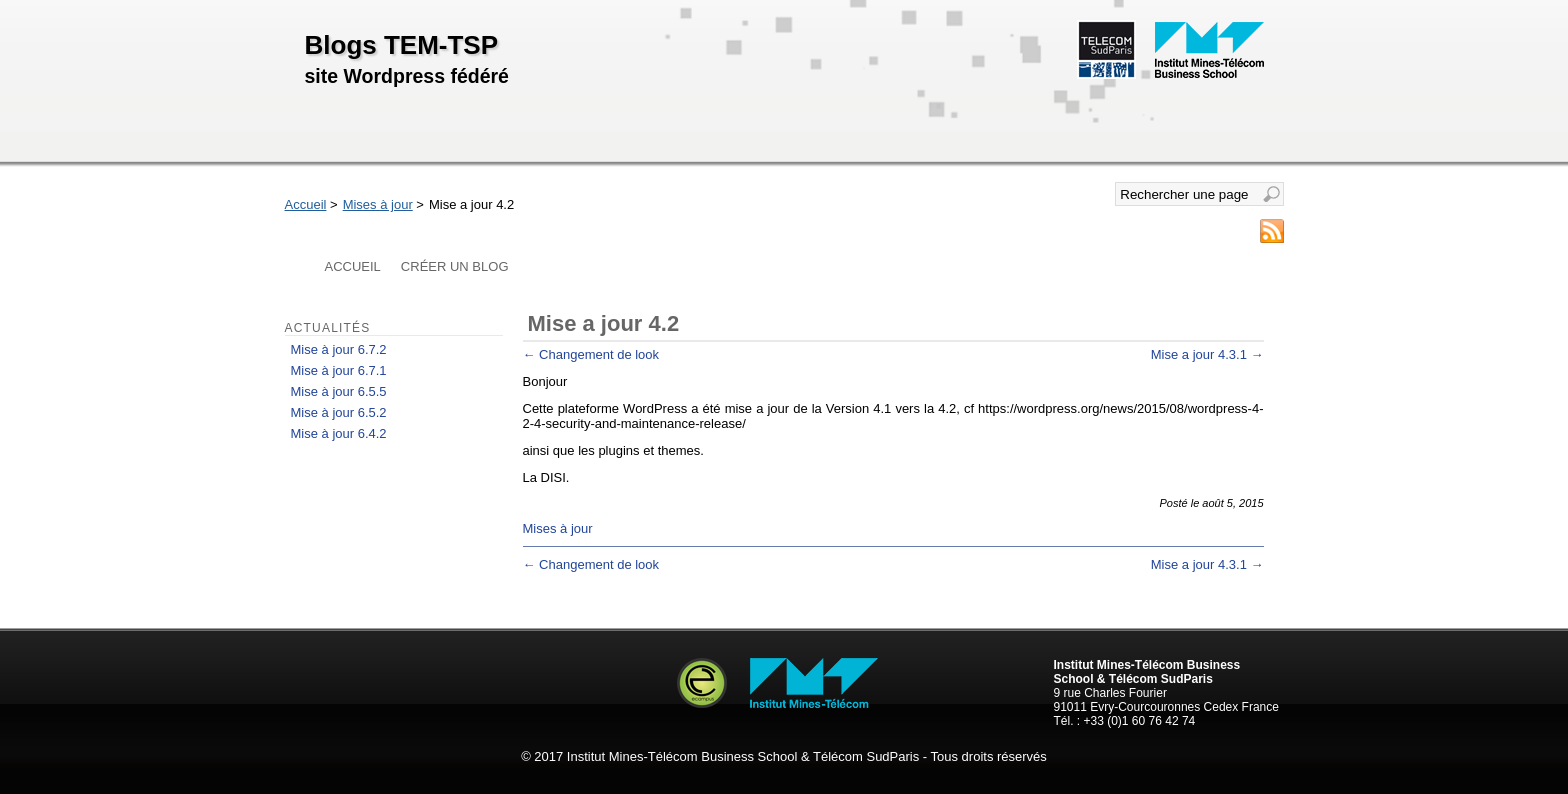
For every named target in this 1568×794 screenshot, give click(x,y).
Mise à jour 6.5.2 (339, 412)
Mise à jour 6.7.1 (339, 370)
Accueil (306, 204)
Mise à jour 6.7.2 (339, 349)
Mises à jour (378, 204)
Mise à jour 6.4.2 (339, 433)
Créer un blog (455, 266)
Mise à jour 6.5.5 (339, 391)
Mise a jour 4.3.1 (1207, 354)
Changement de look (591, 354)
